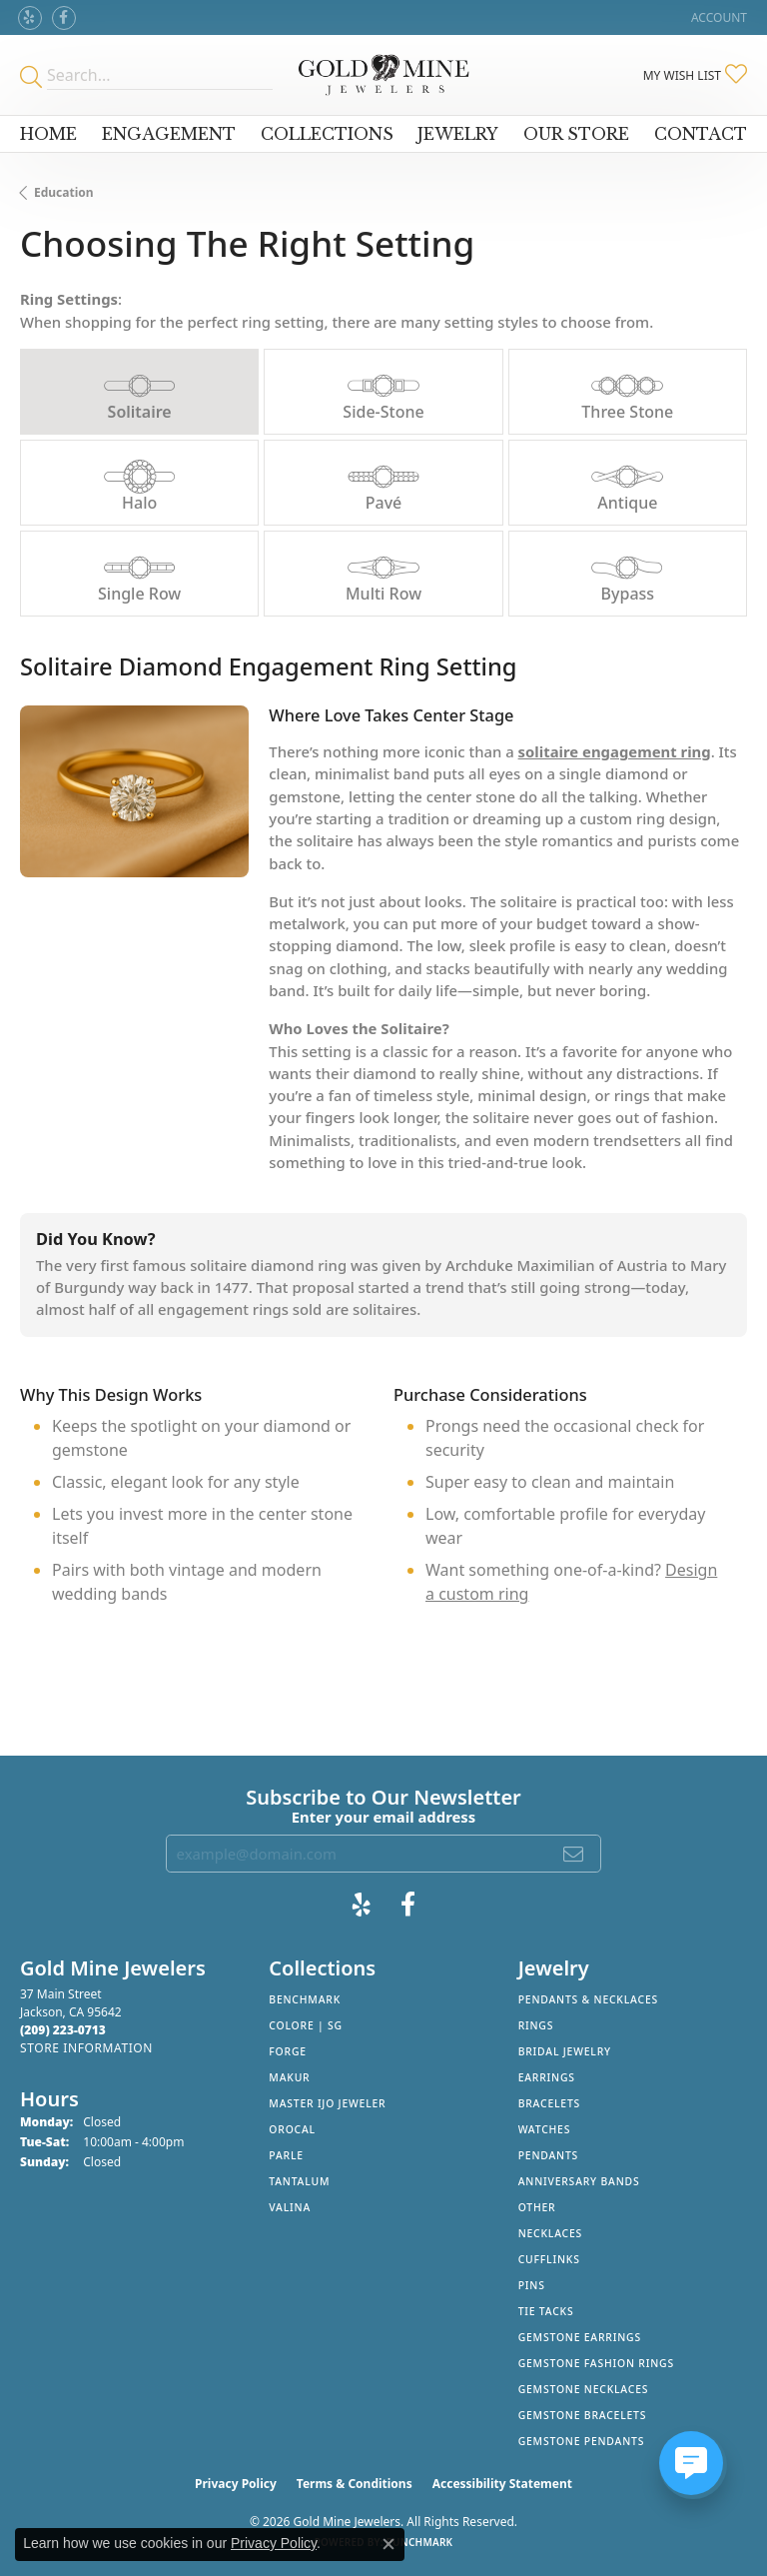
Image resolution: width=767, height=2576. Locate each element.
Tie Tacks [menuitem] (546, 2311)
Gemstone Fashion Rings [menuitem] (596, 2363)
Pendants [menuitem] (548, 2155)
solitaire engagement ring (614, 751)
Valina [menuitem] (290, 2207)
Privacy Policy (236, 2483)
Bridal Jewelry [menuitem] (564, 2051)
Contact (700, 134)
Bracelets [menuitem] (549, 2103)
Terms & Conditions (354, 2483)
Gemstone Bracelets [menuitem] (582, 2415)
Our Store (576, 134)
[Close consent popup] (388, 2544)
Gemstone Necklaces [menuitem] (583, 2389)
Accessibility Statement (502, 2483)
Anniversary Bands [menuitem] (579, 2181)
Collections (327, 134)
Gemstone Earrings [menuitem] (579, 2337)
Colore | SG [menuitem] (306, 2025)
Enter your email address (384, 1817)
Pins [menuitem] (531, 2285)
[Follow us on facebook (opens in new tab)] (64, 18)
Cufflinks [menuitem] (549, 2259)
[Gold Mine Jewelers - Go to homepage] (383, 75)
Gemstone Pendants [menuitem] (581, 2441)
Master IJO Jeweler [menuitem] (327, 2103)
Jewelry (457, 134)
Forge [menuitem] (288, 2051)
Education (64, 192)
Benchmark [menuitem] (305, 1999)
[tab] (139, 392)
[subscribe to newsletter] (574, 1854)
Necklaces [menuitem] (550, 2233)
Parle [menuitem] (286, 2155)
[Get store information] (86, 2047)
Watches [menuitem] (544, 2129)
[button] (717, 17)
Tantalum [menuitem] (299, 2181)
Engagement (169, 134)
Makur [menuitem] (289, 2077)
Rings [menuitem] (536, 2025)
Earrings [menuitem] (546, 2077)
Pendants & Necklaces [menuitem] (588, 1999)
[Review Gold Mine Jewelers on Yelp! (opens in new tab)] (30, 18)
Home (48, 134)
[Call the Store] (63, 2029)
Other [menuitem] (537, 2207)
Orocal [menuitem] (292, 2129)
